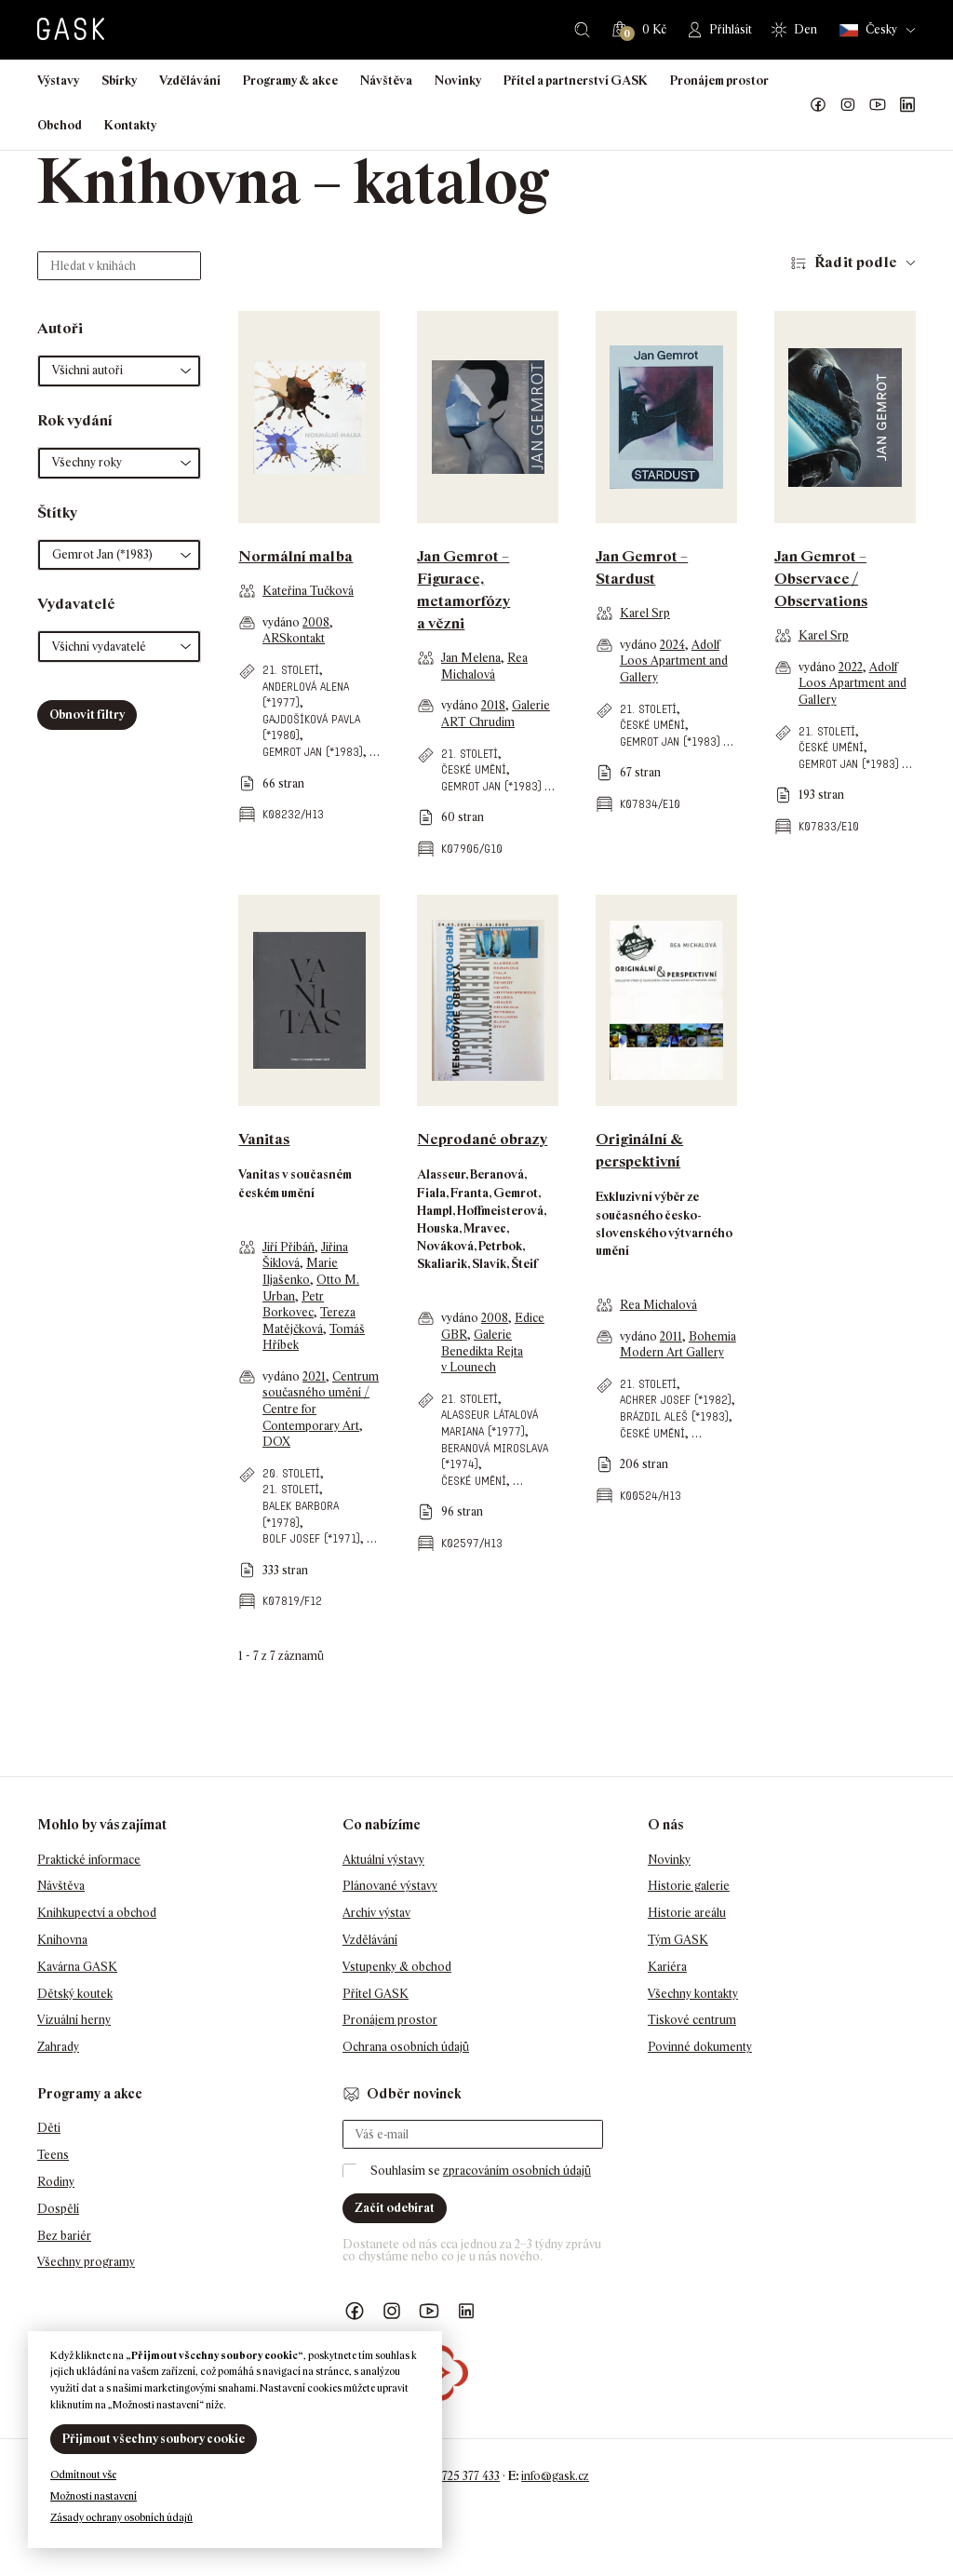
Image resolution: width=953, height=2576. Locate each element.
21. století (290, 670)
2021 (314, 1376)
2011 (671, 1336)
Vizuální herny (74, 2020)
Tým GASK (678, 1940)
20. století (291, 1473)
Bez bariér (64, 2236)
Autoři (60, 328)
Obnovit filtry (87, 715)
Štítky (57, 512)
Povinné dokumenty (700, 2047)
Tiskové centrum (692, 2020)
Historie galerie (689, 1886)
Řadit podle (855, 262)
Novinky (458, 81)
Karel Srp (645, 613)
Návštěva (386, 81)
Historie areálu (687, 1913)
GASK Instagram (847, 105)
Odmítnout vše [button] (83, 2474)
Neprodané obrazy (482, 1139)
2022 (851, 667)
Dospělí (58, 2209)
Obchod (59, 125)
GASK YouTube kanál (877, 105)
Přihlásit (730, 29)
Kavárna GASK (77, 1967)
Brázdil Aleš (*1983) (674, 1416)
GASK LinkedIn (907, 105)
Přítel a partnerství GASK (575, 81)
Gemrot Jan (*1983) (312, 752)
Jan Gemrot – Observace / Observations (820, 578)
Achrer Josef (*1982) (676, 1400)
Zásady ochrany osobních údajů (121, 2517)
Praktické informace (89, 1860)
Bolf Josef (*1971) (311, 1538)
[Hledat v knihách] (119, 265)
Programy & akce (290, 81)
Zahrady (58, 2047)
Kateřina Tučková (308, 591)
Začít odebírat (395, 2208)
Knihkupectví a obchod (96, 1913)
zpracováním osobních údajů (517, 2171)
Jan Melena (471, 658)
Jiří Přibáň (288, 1247)
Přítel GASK (375, 1994)
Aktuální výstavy (383, 1860)
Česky (868, 30)
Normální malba (295, 556)
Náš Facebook (818, 105)
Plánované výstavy (389, 1886)
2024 (672, 645)
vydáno (282, 622)
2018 (493, 705)
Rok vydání (75, 420)
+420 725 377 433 (456, 2476)
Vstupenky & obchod (396, 1967)
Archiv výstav (376, 1913)
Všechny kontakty (693, 1994)
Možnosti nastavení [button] (93, 2495)
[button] (119, 371)
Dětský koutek (75, 1994)
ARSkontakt (293, 638)
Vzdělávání (190, 81)
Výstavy (58, 81)
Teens (53, 2155)
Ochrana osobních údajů (405, 2047)
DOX (276, 1442)
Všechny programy (86, 2262)
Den (805, 29)
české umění (473, 769)
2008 (315, 622)
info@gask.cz (555, 2476)
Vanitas (263, 1139)
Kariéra (667, 1967)
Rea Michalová (658, 1305)
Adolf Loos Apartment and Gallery (674, 661)
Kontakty (130, 125)
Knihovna (62, 1940)
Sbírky (119, 81)
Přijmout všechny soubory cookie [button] (153, 2439)
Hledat (582, 29)
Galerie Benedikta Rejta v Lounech (482, 1351)
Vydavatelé (76, 604)
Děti (48, 2128)
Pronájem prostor (719, 81)
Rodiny (55, 2182)
